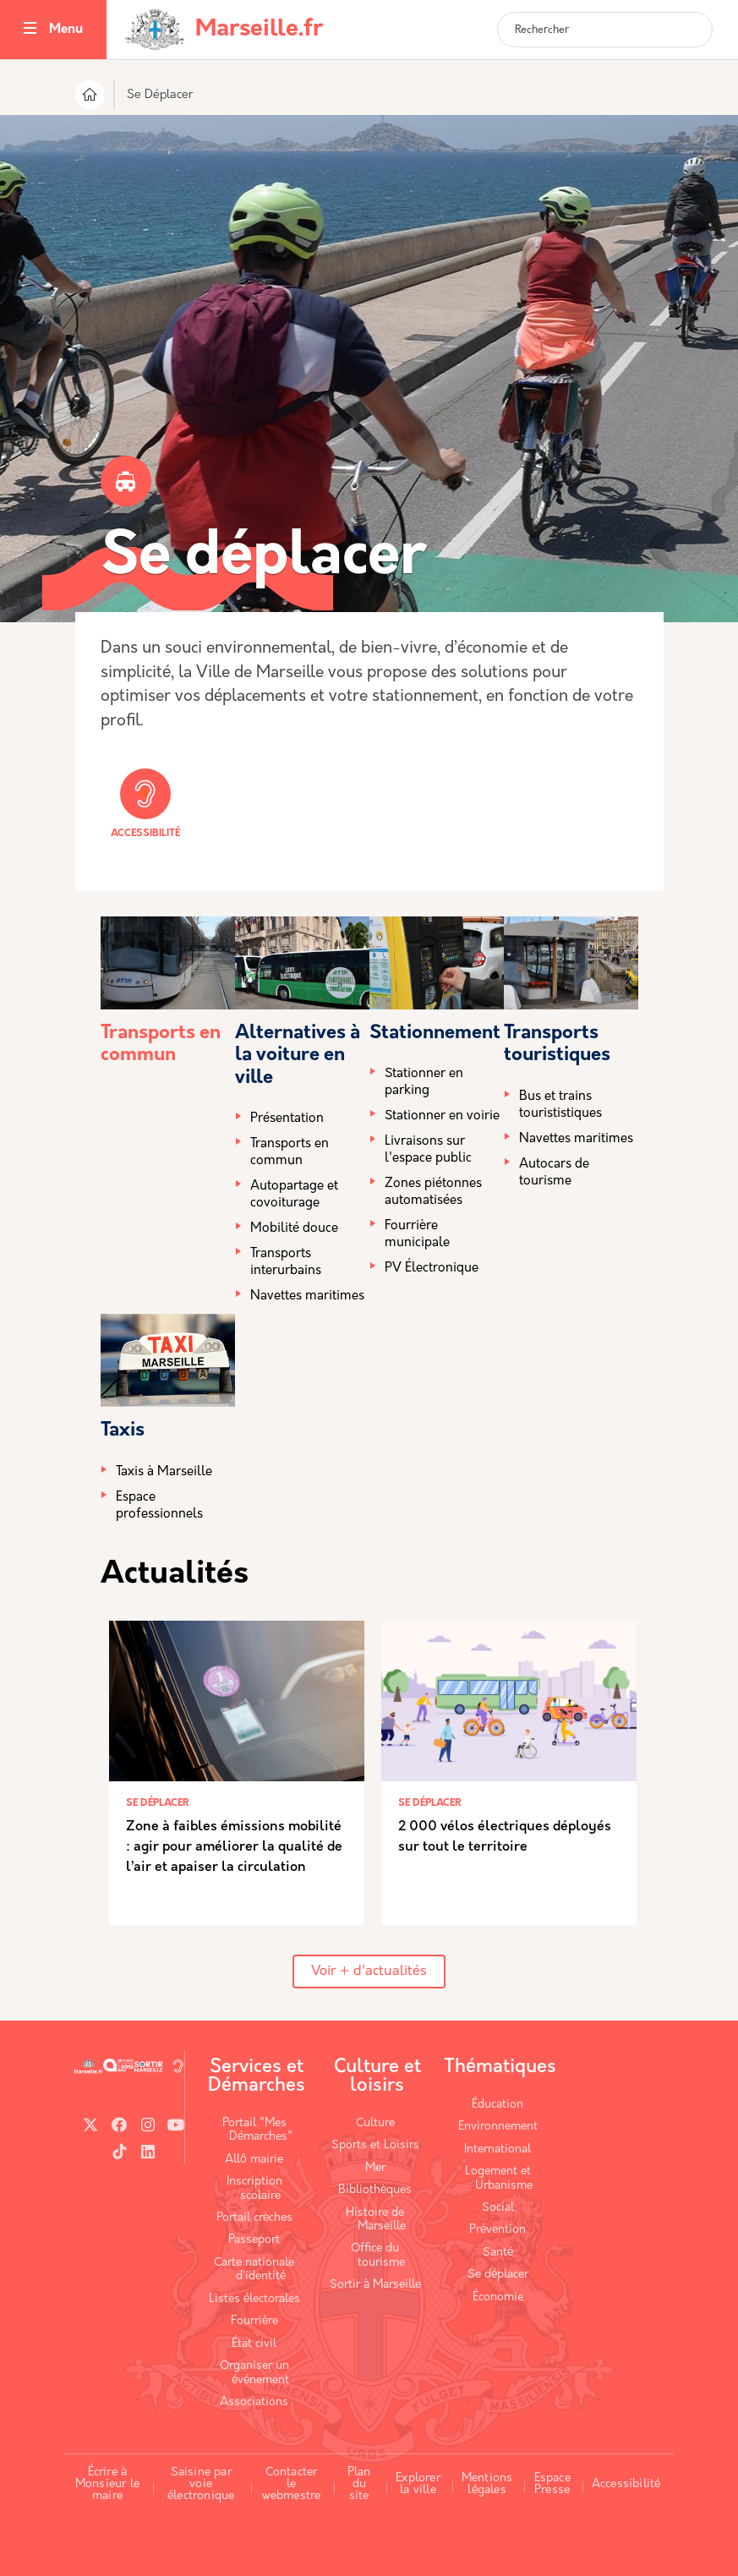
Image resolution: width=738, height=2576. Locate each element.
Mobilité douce (294, 1228)
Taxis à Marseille (164, 1472)
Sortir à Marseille (375, 2284)
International (497, 2149)
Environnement (498, 2126)
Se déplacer (497, 2274)
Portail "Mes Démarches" (257, 2130)
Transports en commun (289, 1153)
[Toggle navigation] (30, 30)
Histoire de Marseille (376, 2219)
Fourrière (254, 2321)
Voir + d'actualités (369, 1971)
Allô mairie (254, 2159)
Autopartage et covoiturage (294, 1195)
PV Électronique (431, 1268)
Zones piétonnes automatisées (433, 1192)
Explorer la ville (418, 2484)
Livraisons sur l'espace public (428, 1150)
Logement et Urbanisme (499, 2178)
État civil (254, 2343)
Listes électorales (254, 2299)
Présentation (287, 1119)
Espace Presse (552, 2484)
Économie (498, 2297)
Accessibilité (145, 803)
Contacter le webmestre (291, 2484)
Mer (375, 2168)
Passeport (254, 2239)
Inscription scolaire (254, 2188)
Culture (375, 2123)
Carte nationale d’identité (254, 2269)
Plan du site (359, 2484)
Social (498, 2207)
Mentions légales (487, 2484)
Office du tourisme (378, 2255)
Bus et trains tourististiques (560, 1105)
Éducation (497, 2104)
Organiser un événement (255, 2372)
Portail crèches (254, 2217)
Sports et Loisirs (375, 2145)
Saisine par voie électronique (200, 2484)
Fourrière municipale (417, 1235)
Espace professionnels (159, 1506)
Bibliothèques (375, 2190)
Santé (498, 2252)
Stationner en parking (424, 1082)
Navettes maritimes (307, 1296)
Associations (254, 2402)
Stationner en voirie (442, 1116)
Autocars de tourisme (554, 1173)
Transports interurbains (285, 1262)
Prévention (497, 2229)
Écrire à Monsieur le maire (107, 2484)
